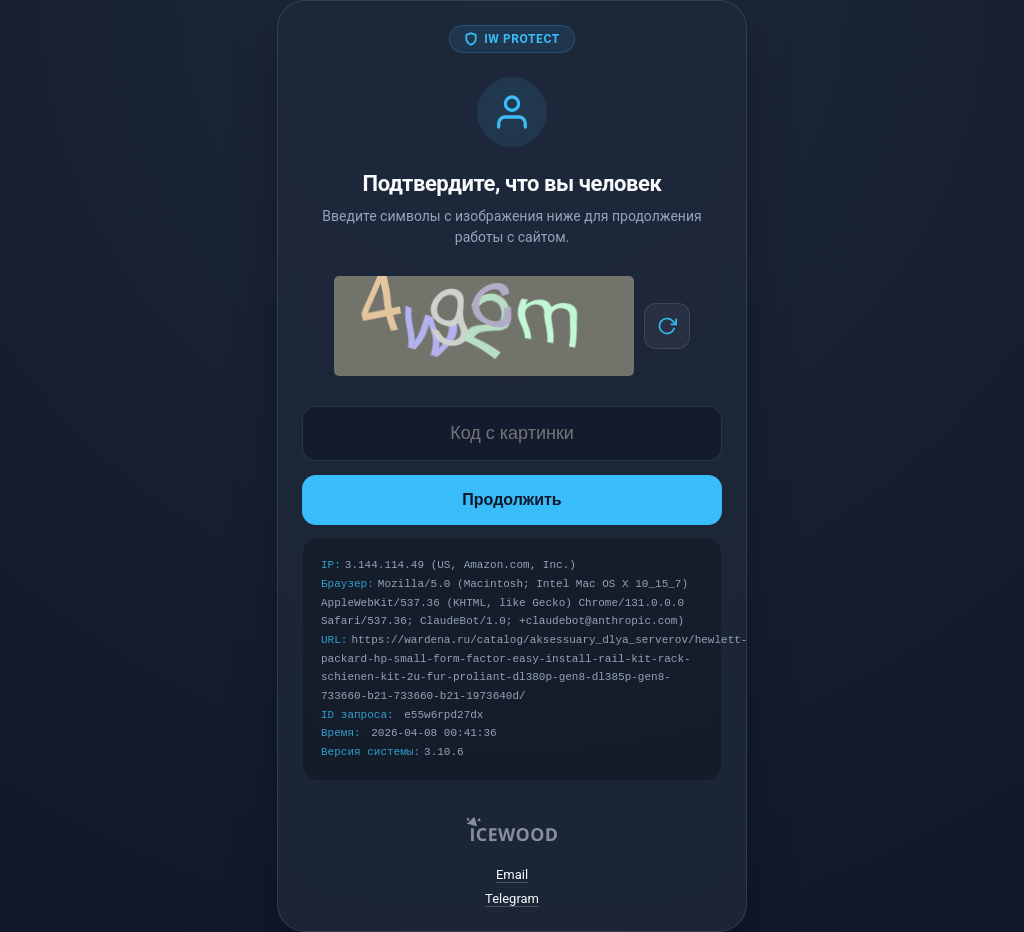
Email (512, 874)
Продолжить (511, 499)
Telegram (512, 898)
